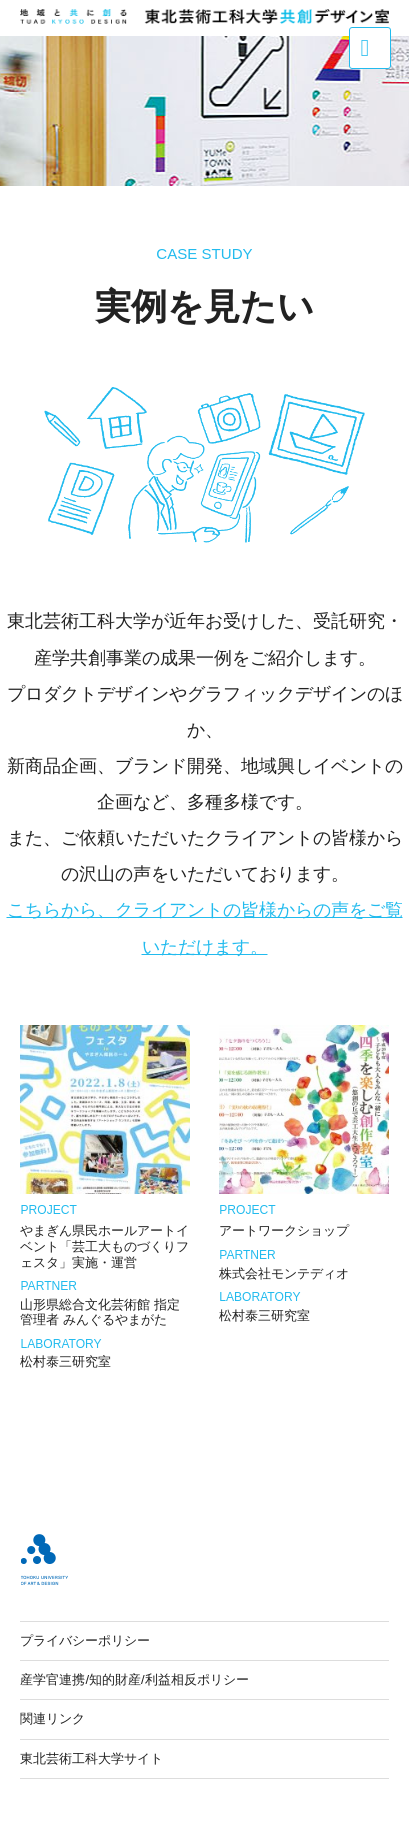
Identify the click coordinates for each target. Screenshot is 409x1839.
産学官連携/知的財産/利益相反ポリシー (134, 1679)
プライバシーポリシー (85, 1640)
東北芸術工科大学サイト (91, 1758)
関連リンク (52, 1718)
